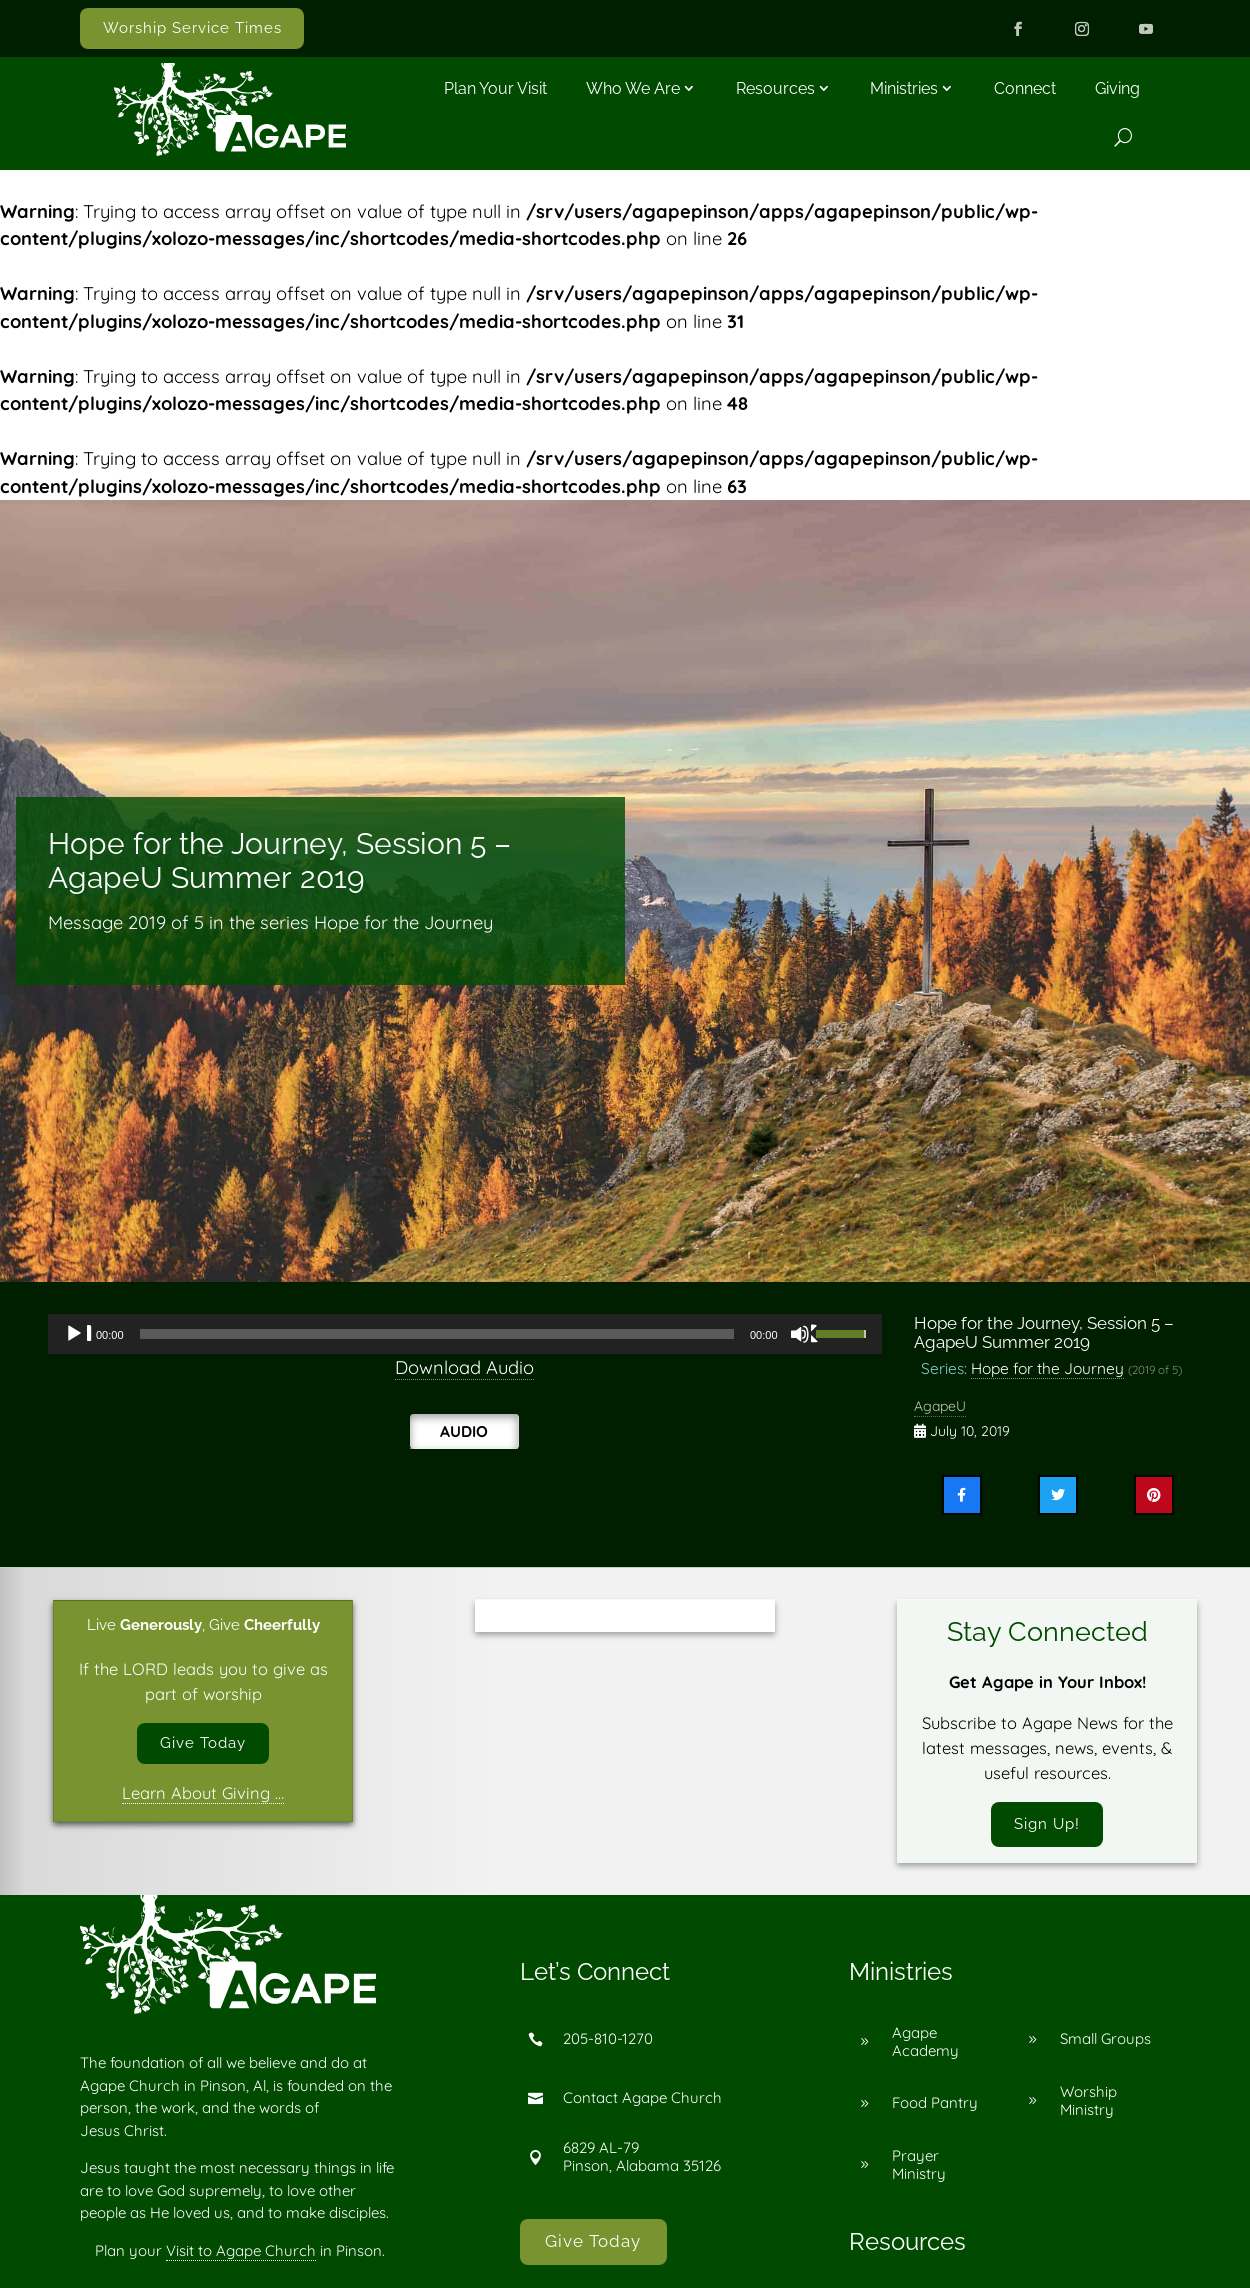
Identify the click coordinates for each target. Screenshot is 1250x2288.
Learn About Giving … (203, 1797)
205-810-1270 (608, 2043)
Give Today (203, 1745)
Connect (1025, 88)
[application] (465, 1334)
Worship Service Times (192, 28)
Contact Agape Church (642, 2102)
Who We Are (633, 88)
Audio (464, 1431)
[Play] (79, 1334)
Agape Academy (925, 2045)
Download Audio (464, 1367)
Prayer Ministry (919, 2168)
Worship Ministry (1088, 2104)
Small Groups (1105, 2043)
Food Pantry (935, 2107)
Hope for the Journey (1047, 1368)
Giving (1117, 88)
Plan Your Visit (495, 88)
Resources (775, 88)
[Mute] (805, 1334)
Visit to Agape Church (241, 2254)
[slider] (437, 1334)
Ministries (904, 88)
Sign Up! (1047, 1826)
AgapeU (940, 1406)
